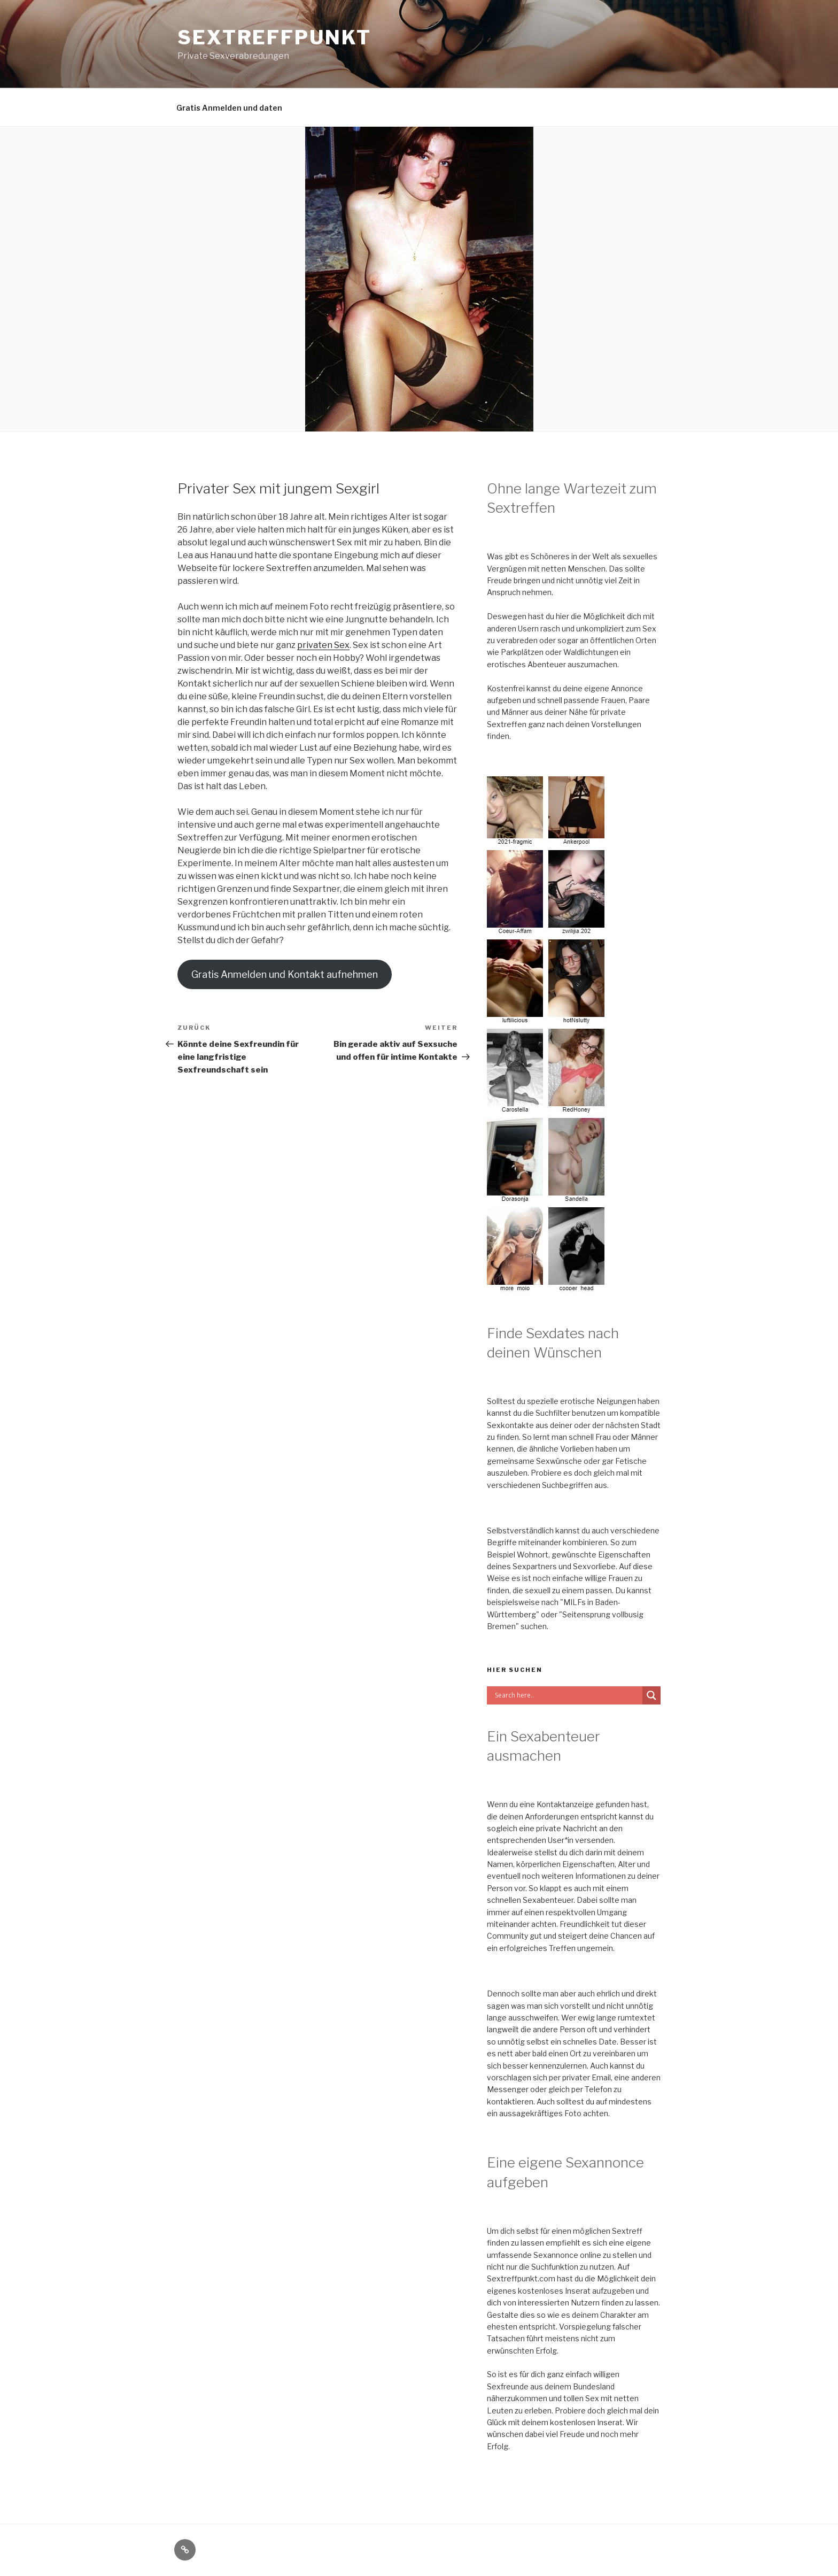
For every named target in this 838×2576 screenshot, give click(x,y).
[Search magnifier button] (651, 1695)
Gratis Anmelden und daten (229, 107)
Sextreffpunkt (274, 37)
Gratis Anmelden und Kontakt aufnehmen (284, 974)
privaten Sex (323, 645)
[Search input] (567, 1695)
